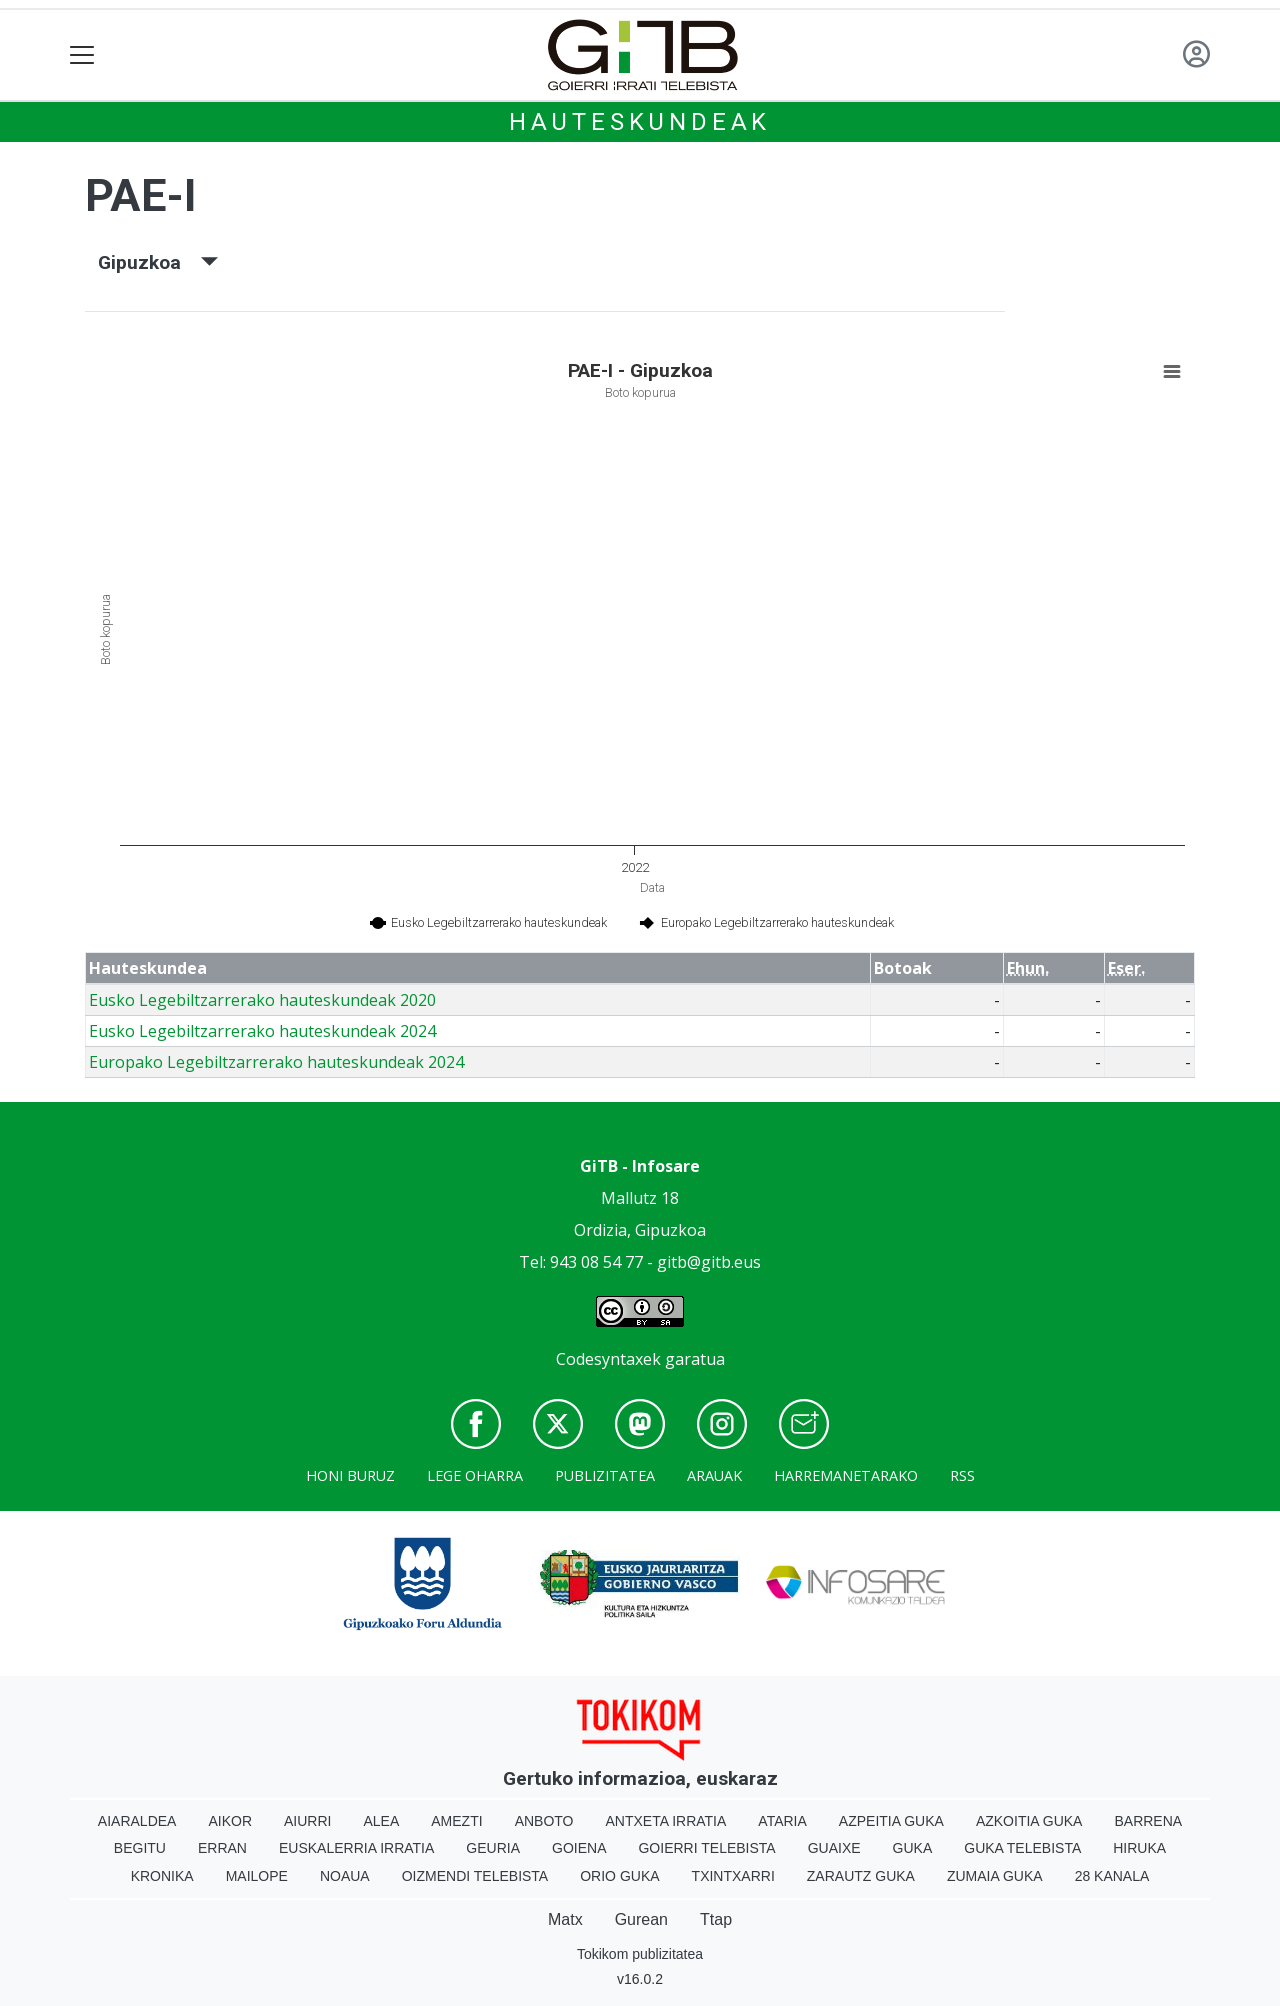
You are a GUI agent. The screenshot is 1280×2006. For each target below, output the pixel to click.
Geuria (493, 1848)
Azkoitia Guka (1029, 1821)
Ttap (716, 1919)
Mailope (257, 1876)
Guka (913, 1848)
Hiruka (1139, 1848)
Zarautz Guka (861, 1876)
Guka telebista (1022, 1848)
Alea (381, 1821)
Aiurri (307, 1821)
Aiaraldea (137, 1821)
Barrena (1148, 1821)
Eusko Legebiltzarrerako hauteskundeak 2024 (262, 1031)
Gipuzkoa (158, 262)
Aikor (230, 1821)
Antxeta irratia (666, 1821)
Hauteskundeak (640, 122)
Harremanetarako (846, 1475)
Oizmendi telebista (475, 1876)
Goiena (579, 1848)
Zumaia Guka (995, 1876)
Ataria (782, 1821)
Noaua (345, 1876)
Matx (565, 1919)
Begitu (140, 1848)
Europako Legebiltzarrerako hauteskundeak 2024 (276, 1062)
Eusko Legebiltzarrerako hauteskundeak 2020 (262, 1000)
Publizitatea (605, 1475)
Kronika (162, 1876)
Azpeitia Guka (891, 1821)
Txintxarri (733, 1876)
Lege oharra (475, 1475)
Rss (962, 1475)
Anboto (544, 1821)
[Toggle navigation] (82, 55)
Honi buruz (350, 1475)
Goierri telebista (706, 1848)
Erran (222, 1848)
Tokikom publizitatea (640, 1954)
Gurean (641, 1919)
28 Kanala (1112, 1876)
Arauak (714, 1475)
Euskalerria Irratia (356, 1848)
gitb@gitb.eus (709, 1262)
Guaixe (834, 1848)
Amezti (456, 1821)
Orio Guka (619, 1876)
